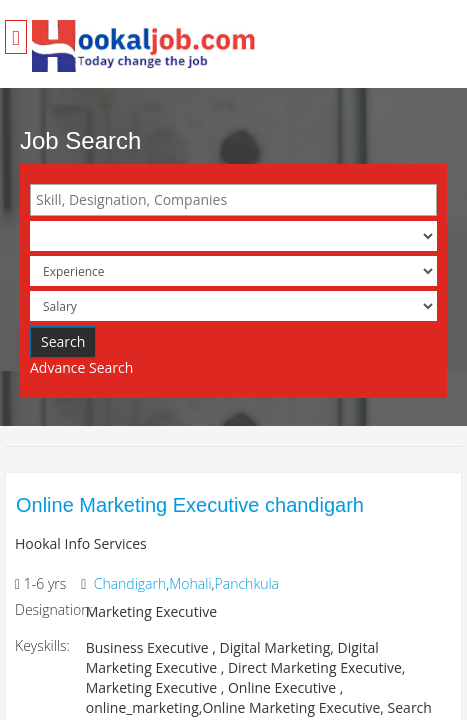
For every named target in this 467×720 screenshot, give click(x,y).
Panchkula (247, 583)
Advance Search (81, 367)
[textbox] (238, 200)
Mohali (190, 583)
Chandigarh (130, 583)
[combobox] (233, 200)
